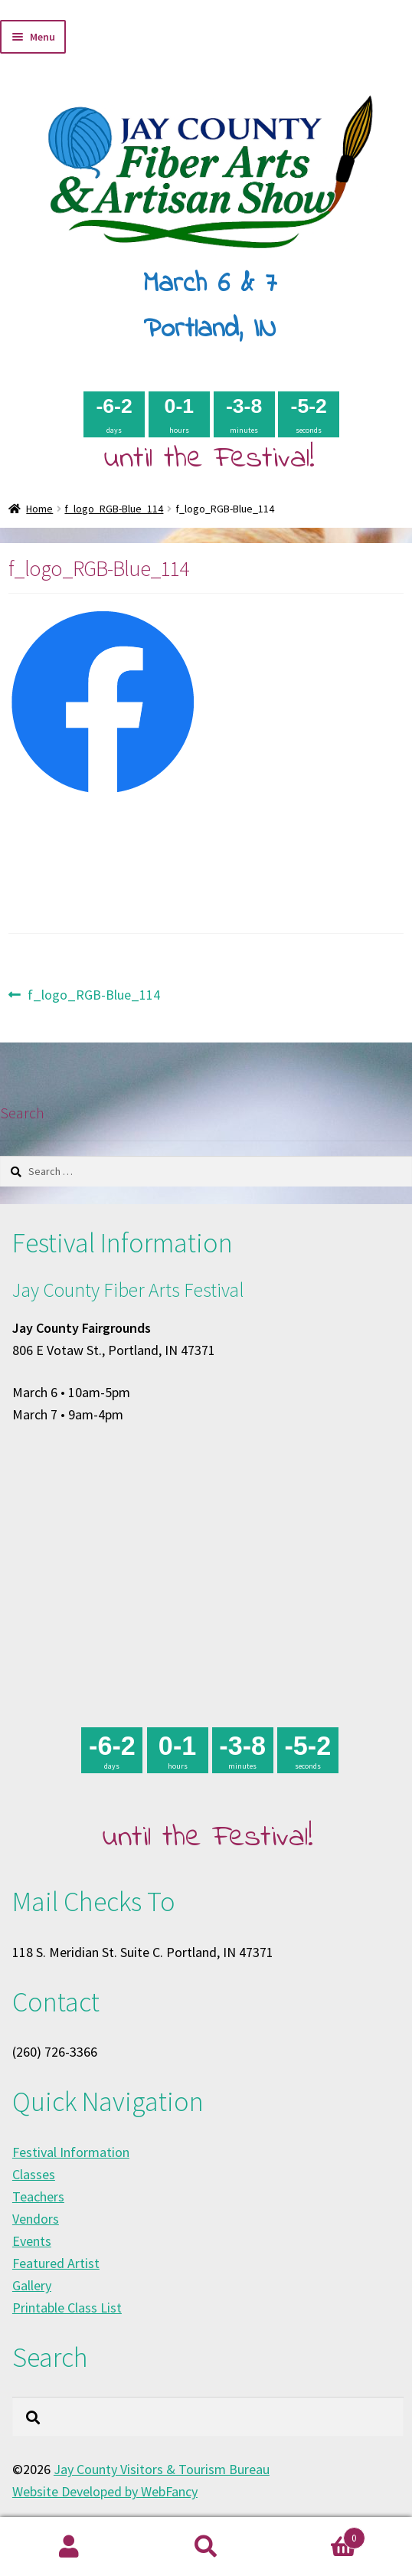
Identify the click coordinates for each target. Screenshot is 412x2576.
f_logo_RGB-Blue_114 (113, 509)
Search (205, 2547)
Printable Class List (67, 2307)
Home (39, 509)
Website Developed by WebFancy (105, 2491)
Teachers (38, 2196)
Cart (320, 2534)
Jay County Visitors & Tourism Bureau (162, 2469)
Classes (33, 2174)
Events (31, 2241)
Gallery (31, 2285)
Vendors (35, 2218)
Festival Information (70, 2152)
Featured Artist (56, 2263)
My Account (68, 2547)
